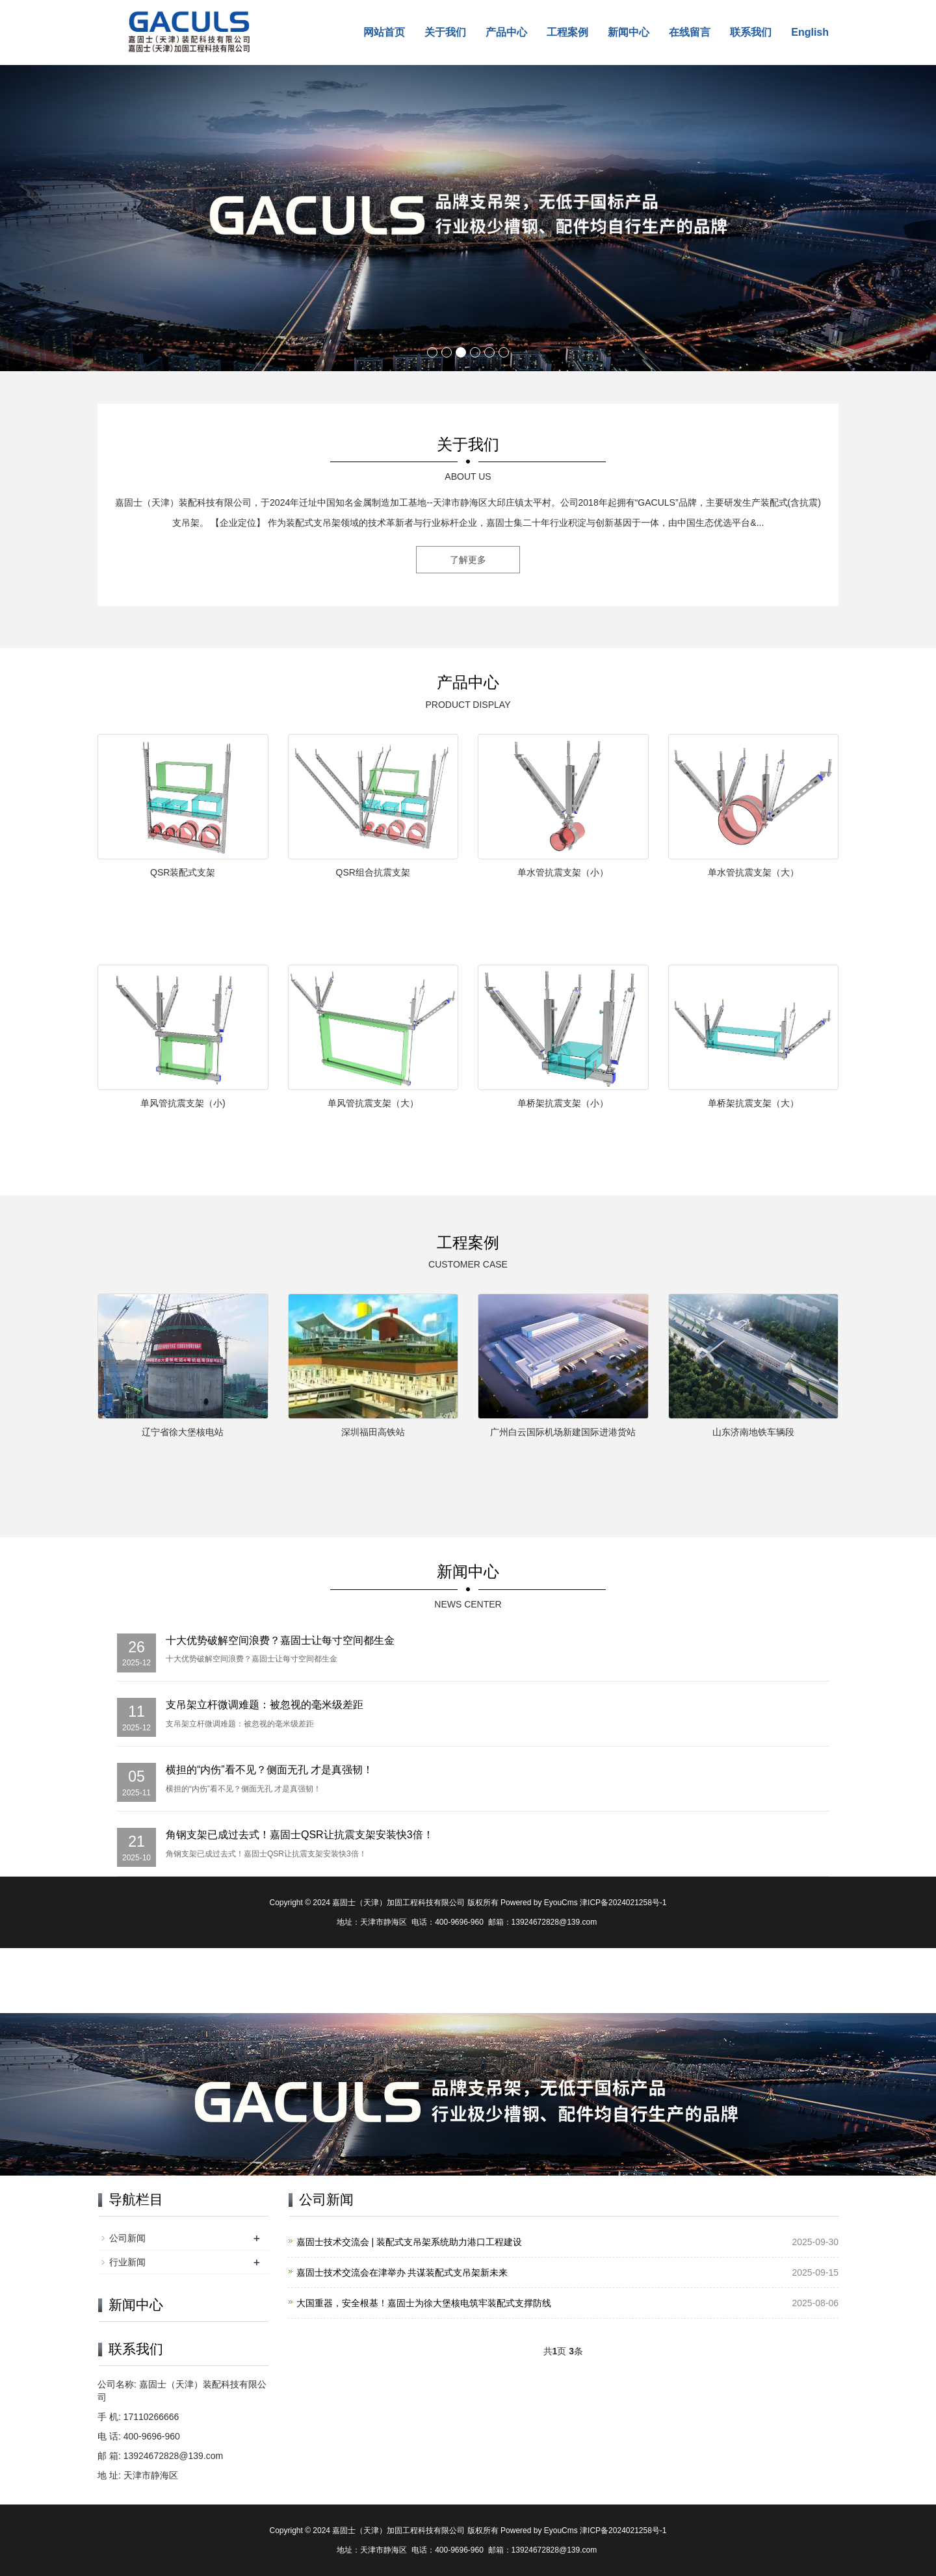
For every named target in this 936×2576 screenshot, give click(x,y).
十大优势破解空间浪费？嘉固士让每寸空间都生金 (280, 1640)
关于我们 (445, 32)
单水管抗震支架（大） (753, 872)
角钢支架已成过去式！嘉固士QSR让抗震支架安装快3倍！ (300, 1834)
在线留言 (689, 32)
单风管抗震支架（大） (373, 1103)
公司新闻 (127, 2238)
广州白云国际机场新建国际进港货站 (563, 1432)
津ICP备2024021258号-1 (623, 1902)
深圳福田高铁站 (373, 1432)
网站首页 (384, 32)
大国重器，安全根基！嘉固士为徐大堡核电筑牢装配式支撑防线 (423, 2303)
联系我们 (751, 32)
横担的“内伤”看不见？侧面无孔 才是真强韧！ (269, 1769)
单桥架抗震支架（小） (562, 1103)
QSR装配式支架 (182, 872)
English (810, 32)
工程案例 (567, 32)
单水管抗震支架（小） (562, 872)
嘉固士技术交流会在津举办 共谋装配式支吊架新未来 (402, 2272)
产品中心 (506, 32)
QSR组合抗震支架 (373, 872)
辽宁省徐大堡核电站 (183, 1432)
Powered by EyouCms (538, 1902)
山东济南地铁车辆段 (753, 1432)
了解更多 (468, 559)
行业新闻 (127, 2262)
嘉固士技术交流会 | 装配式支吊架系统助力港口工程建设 (409, 2242)
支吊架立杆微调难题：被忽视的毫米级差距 (264, 1704)
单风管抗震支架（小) (183, 1103)
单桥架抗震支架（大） (753, 1103)
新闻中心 (628, 32)
